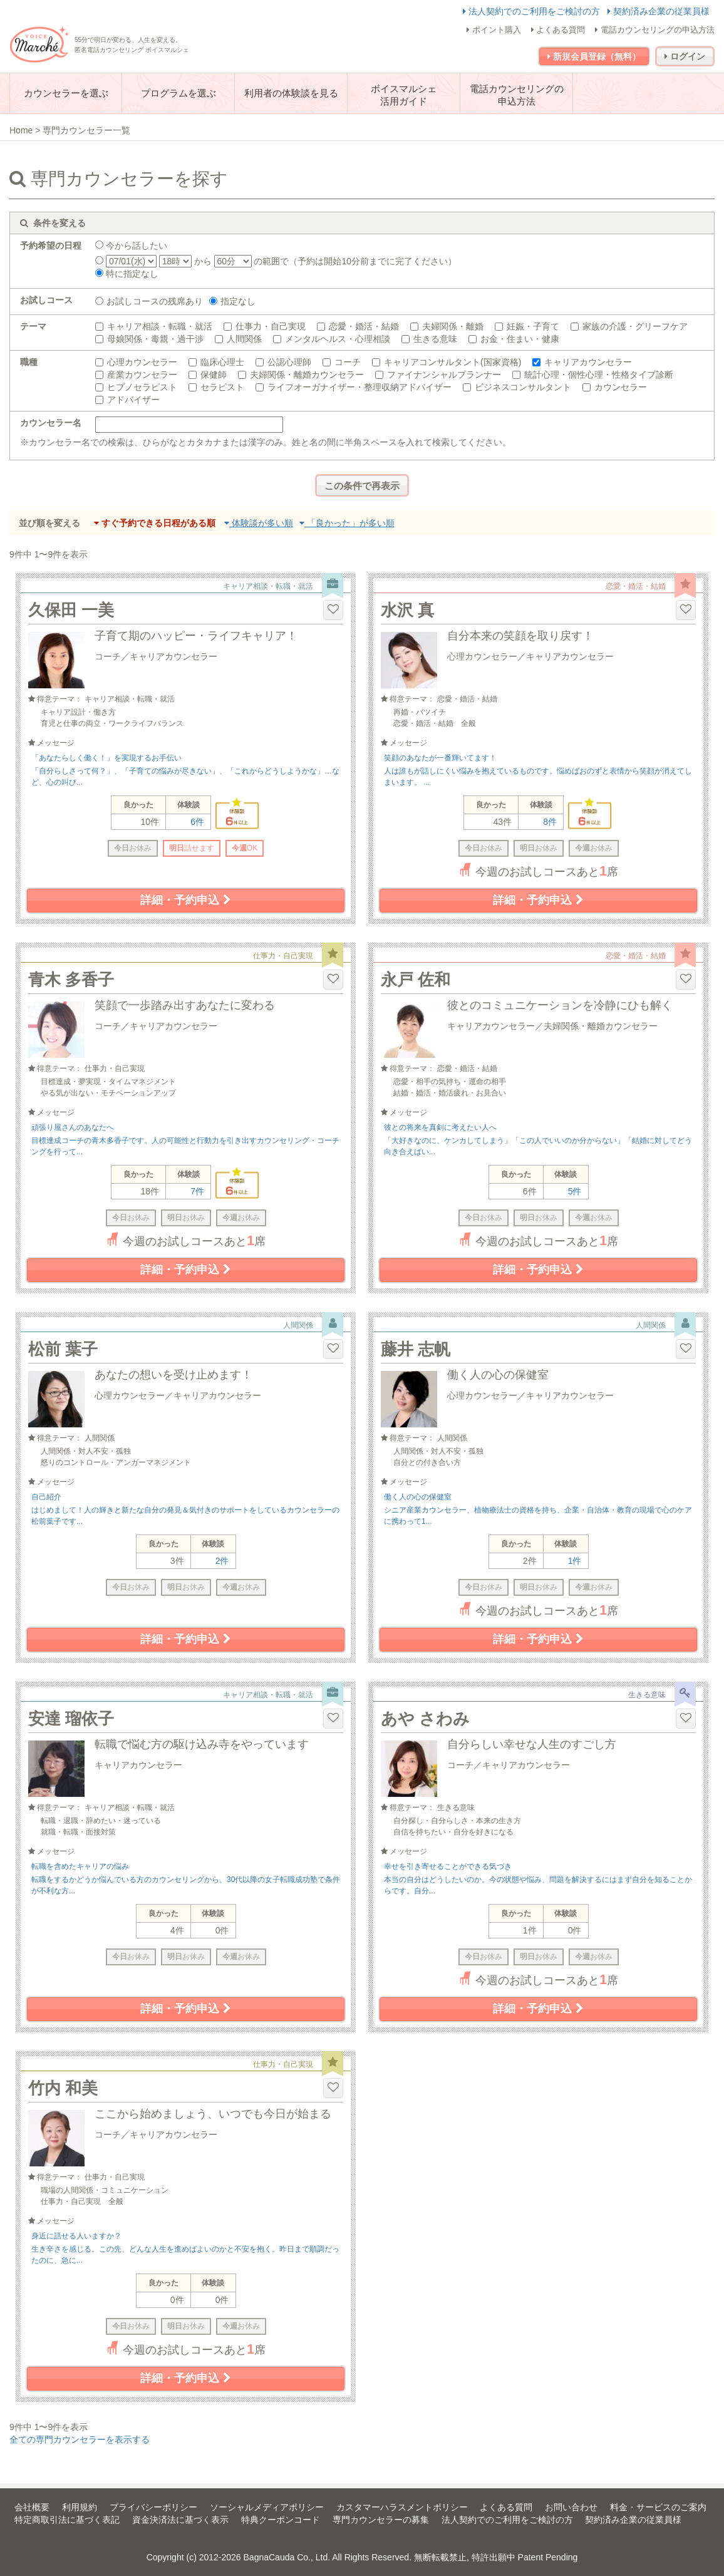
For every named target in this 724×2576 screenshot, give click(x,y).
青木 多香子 (71, 979)
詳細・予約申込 (185, 900)
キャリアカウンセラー (588, 362)
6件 (197, 822)
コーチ (347, 362)
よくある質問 (558, 29)
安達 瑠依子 (71, 1718)
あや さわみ (425, 1718)
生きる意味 (435, 339)
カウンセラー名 (50, 423)
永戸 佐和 (415, 979)
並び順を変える (49, 523)
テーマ (33, 326)
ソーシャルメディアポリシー (267, 2507)
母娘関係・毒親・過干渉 (155, 339)
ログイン (685, 56)
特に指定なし (126, 274)
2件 (222, 1561)
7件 (197, 1191)
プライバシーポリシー (153, 2507)
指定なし (238, 301)
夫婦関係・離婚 (453, 326)
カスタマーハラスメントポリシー (402, 2507)
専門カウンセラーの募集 (381, 2520)
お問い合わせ (571, 2507)
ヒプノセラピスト (142, 387)
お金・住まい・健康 (519, 339)
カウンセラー (620, 387)
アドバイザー (133, 400)
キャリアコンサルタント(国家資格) (452, 362)
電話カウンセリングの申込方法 (655, 29)
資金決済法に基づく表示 (180, 2520)
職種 (29, 362)
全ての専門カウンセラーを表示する (79, 2439)
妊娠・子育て (533, 326)
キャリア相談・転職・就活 (159, 326)
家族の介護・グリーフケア (635, 326)
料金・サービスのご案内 (658, 2507)
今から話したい (131, 246)
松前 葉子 (63, 1349)
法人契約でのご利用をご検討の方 (532, 11)
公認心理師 (289, 362)
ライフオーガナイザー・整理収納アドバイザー (359, 387)
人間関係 (244, 339)
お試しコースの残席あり (154, 301)
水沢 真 (407, 610)
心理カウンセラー (142, 362)
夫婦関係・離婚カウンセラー (307, 375)
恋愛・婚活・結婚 (364, 326)
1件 (575, 1561)
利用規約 (79, 2507)
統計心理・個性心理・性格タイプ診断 (598, 375)
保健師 (213, 375)
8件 (550, 822)
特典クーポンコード (280, 2520)
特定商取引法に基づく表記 (67, 2520)
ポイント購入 (494, 29)
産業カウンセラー (142, 375)
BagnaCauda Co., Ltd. (287, 2557)
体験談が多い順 (258, 523)
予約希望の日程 (50, 246)
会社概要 (31, 2507)
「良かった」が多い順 (347, 523)
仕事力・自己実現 (270, 326)
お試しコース (46, 300)
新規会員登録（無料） (594, 56)
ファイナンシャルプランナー (444, 375)
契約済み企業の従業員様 (659, 11)
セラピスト (222, 387)
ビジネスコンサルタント (523, 387)
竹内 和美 (63, 2088)
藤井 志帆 (415, 1349)
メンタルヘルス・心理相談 (337, 339)
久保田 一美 (71, 610)
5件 (575, 1191)
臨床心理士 (222, 362)
